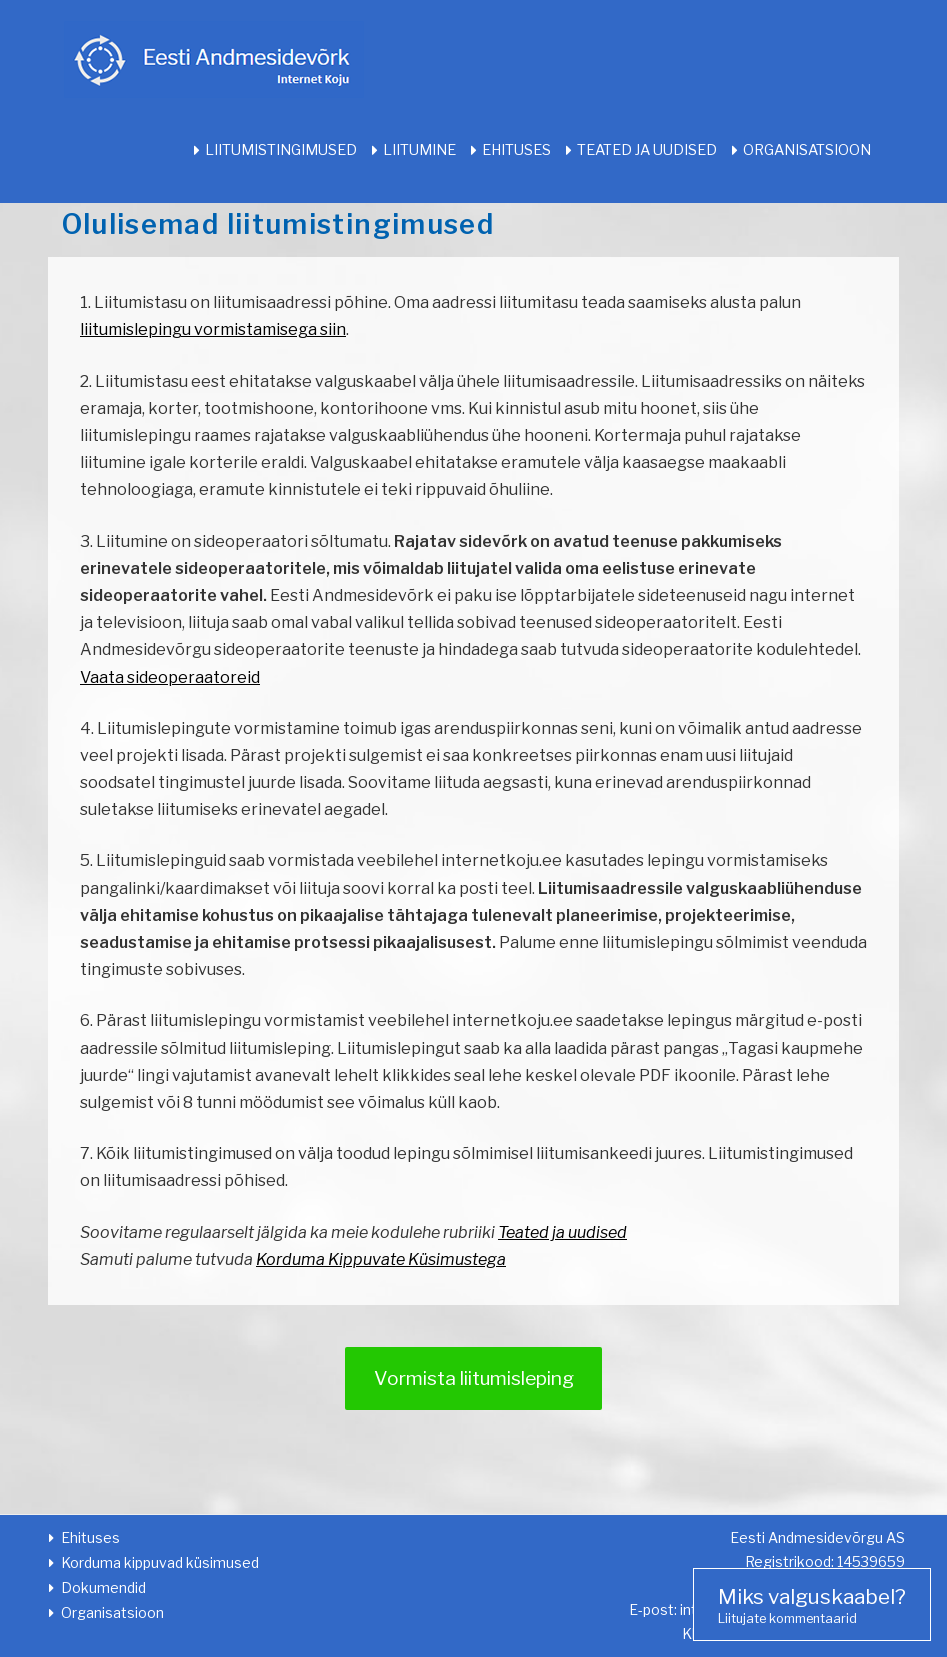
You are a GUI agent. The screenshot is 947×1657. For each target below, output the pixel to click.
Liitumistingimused (281, 150)
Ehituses (516, 150)
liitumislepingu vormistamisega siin (213, 329)
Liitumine (419, 150)
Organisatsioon (807, 150)
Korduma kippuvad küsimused (160, 1562)
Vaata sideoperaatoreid (170, 677)
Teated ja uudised (647, 150)
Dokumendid (103, 1587)
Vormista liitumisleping (474, 1378)
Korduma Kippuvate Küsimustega (381, 1259)
